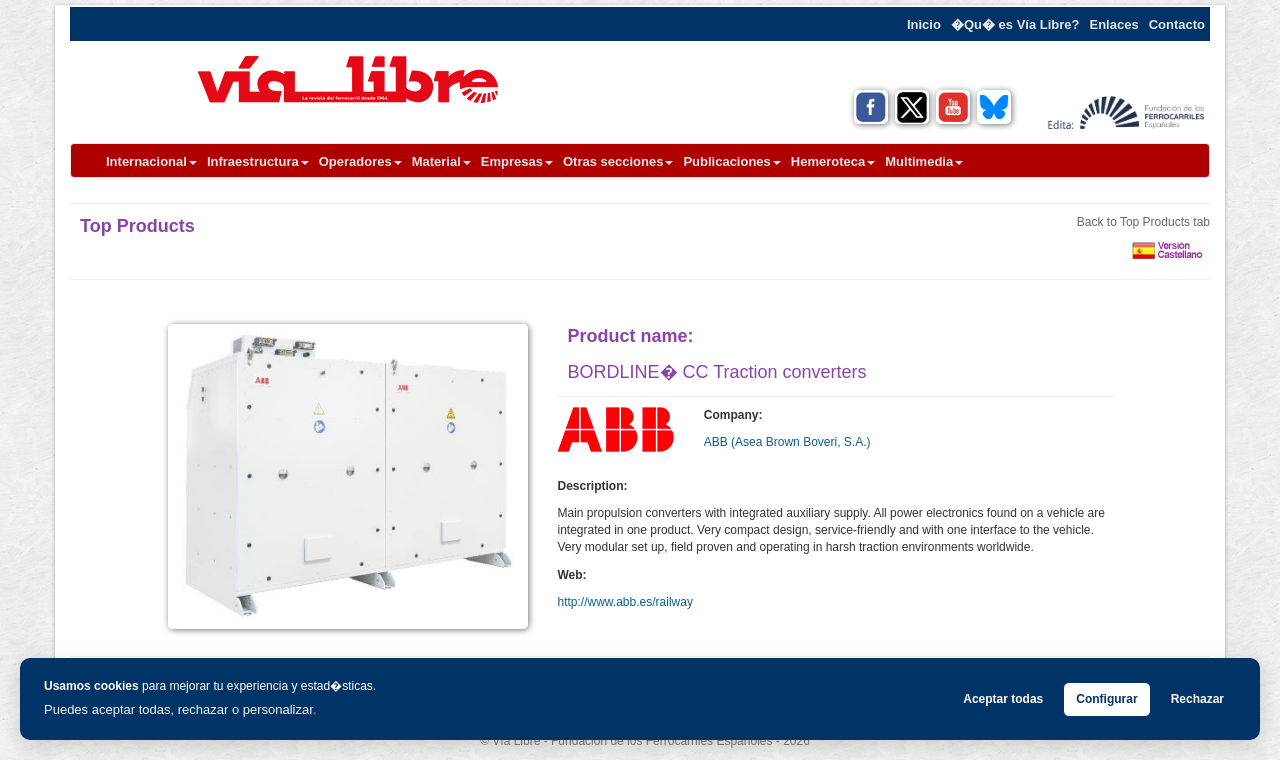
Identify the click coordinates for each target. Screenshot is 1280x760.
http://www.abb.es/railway (625, 602)
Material (441, 161)
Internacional (151, 161)
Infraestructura (258, 161)
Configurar (1106, 699)
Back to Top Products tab (1143, 222)
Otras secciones (618, 161)
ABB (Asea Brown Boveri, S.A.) (787, 442)
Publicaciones (731, 161)
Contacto (1177, 24)
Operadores (360, 161)
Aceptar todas (1003, 699)
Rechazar (1197, 699)
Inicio (924, 24)
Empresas (517, 161)
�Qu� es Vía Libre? (1015, 24)
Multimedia (924, 161)
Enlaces (1114, 24)
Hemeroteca (833, 161)
